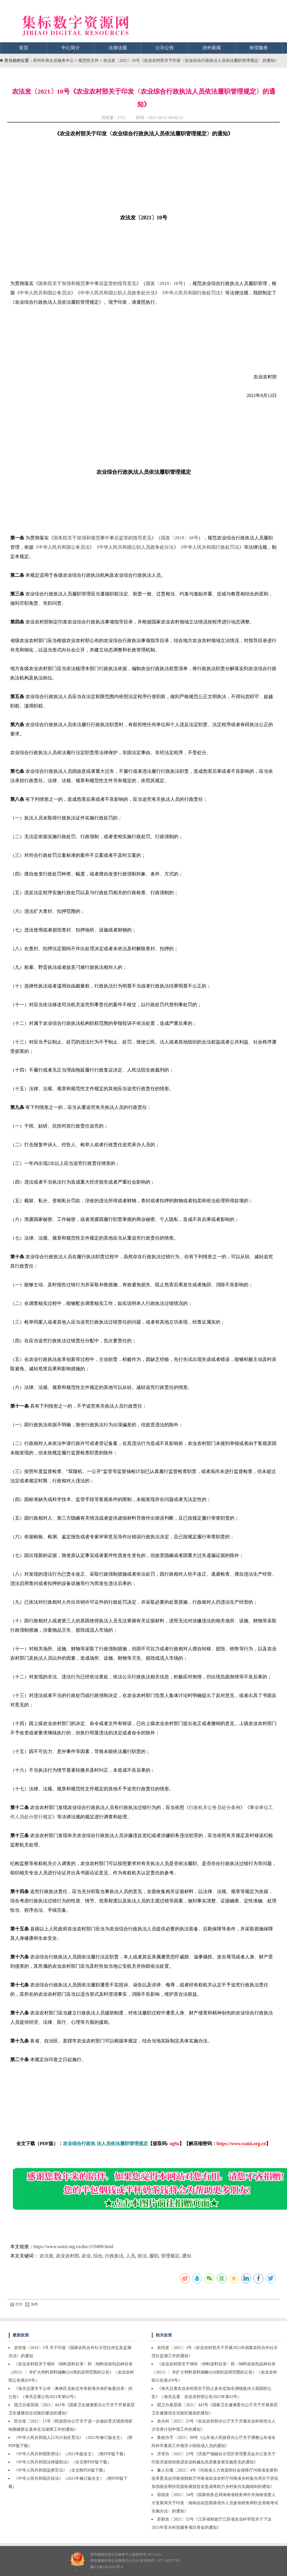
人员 (130, 2255)
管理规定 (170, 2255)
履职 (154, 2255)
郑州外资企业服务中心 (53, 60)
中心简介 (70, 47)
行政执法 (114, 2255)
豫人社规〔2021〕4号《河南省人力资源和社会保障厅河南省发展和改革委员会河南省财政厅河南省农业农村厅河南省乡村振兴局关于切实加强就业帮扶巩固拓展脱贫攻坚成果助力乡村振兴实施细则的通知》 (215, 2478)
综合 (97, 2255)
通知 (186, 2255)
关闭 (31, 2304)
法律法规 (117, 47)
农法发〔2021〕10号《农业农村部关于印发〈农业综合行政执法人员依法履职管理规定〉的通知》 (191, 60)
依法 (142, 2255)
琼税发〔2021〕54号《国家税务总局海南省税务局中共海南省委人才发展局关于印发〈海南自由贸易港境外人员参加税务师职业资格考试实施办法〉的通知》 (215, 2503)
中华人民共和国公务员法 (45, 292)
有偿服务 (258, 47)
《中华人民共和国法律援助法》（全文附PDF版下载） (63, 2462)
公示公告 (164, 47)
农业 (86, 2255)
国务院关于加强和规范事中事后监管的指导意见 (87, 283)
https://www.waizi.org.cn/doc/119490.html (74, 2246)
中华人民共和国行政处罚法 (192, 292)
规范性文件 (89, 60)
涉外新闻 (211, 47)
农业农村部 (67, 2255)
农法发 (46, 2255)
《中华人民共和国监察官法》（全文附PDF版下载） (60, 2470)
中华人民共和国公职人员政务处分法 (117, 292)
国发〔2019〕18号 (164, 283)
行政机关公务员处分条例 (214, 1807)
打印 (16, 2304)
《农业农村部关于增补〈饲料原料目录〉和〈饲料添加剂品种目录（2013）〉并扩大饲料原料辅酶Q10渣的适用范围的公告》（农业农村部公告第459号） (71, 2372)
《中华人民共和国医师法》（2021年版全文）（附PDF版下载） (71, 2454)
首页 (23, 47)
